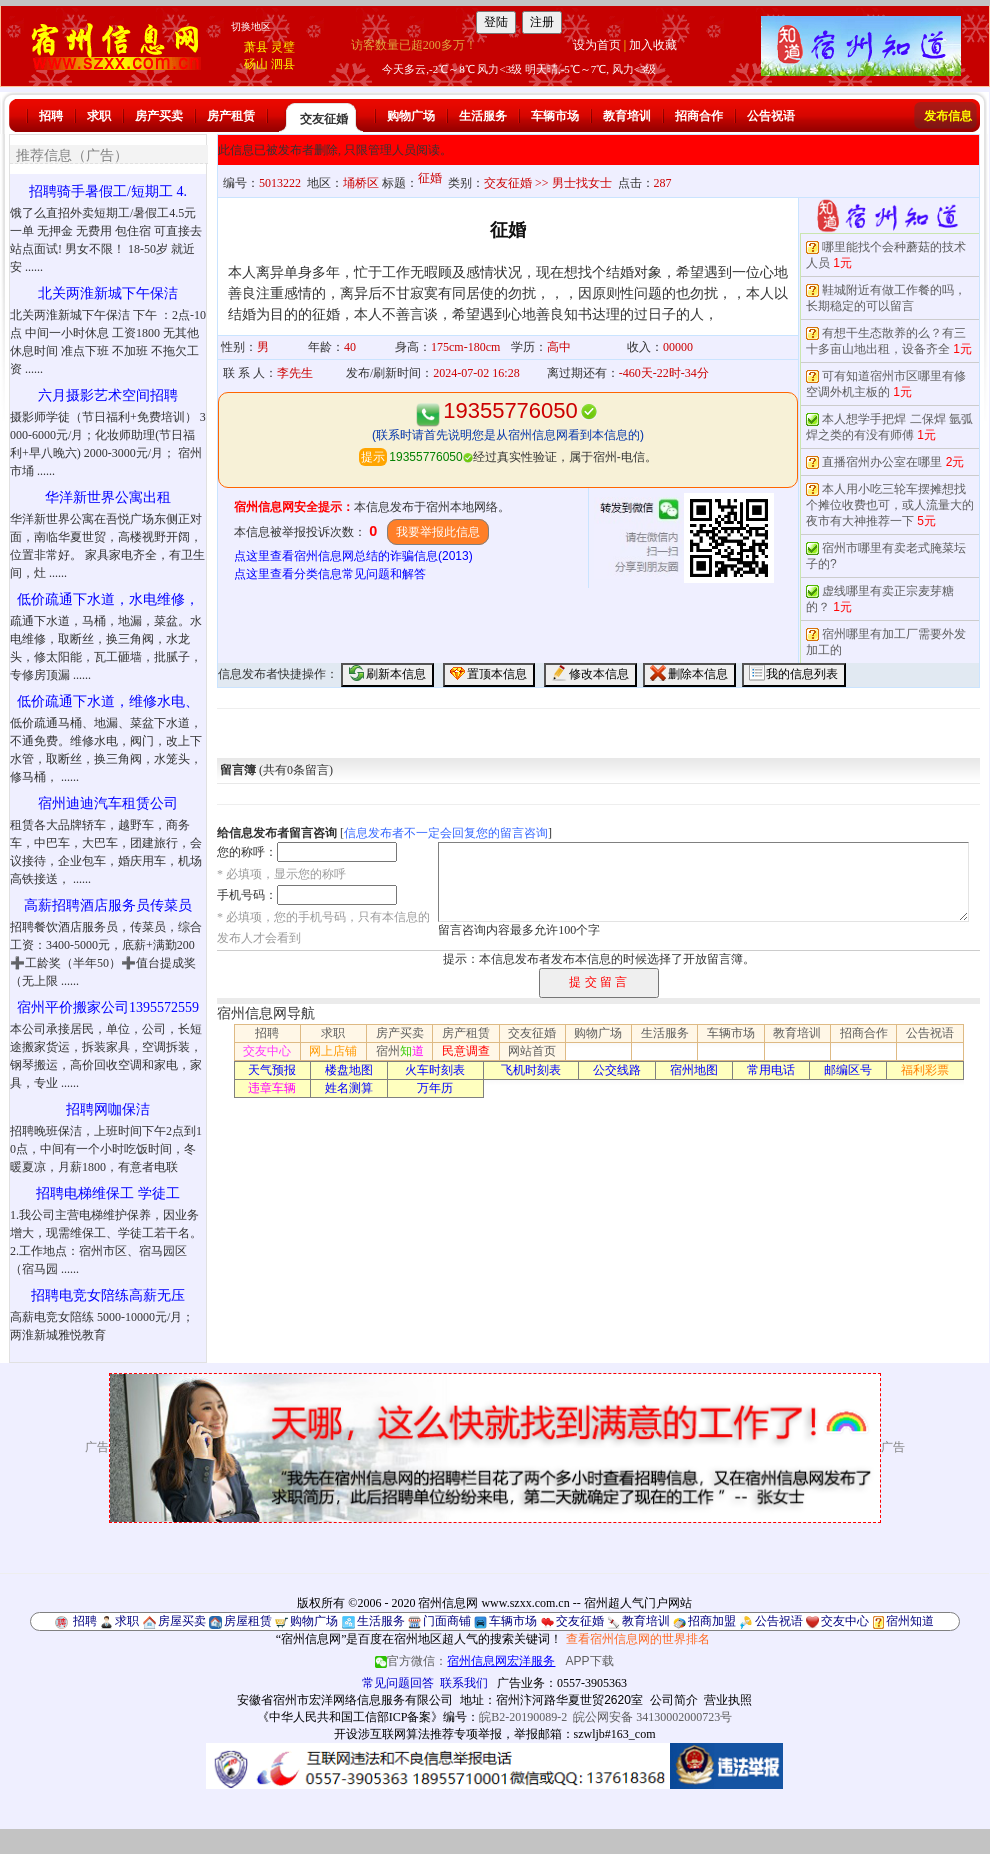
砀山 (256, 64)
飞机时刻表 (531, 1070)
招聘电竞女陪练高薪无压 (108, 1295)
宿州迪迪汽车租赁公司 (108, 803)
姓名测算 (349, 1088)
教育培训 (627, 116)
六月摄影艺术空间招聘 (108, 395)
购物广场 (411, 116)
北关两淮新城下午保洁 (108, 293)
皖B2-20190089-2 (523, 1717)
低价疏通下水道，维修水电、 (108, 701)
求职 (99, 116)
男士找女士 (582, 183)
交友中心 (267, 1051)
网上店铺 (333, 1051)
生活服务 (483, 116)
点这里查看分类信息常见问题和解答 (330, 574)
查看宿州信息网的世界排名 (638, 1639)
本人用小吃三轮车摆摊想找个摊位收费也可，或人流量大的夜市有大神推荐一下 (890, 505)
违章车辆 (272, 1088)
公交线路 (617, 1070)
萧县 (256, 47)
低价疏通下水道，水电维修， (108, 599)
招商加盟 (712, 1621)
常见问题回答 (398, 1683)
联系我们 (464, 1683)
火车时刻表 (435, 1070)
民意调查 (466, 1051)
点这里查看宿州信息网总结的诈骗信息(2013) (353, 556)
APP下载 (590, 1661)
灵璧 (283, 47)
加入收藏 (653, 45)
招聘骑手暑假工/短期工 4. (108, 191)
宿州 (400, 1051)
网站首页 (532, 1051)
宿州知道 (910, 1621)
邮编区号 (848, 1070)
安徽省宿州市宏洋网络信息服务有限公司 (345, 1700)
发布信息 (948, 116)
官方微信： (466, 1661)
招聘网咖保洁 (108, 1109)
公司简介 (674, 1700)
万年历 (435, 1088)
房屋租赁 (248, 1621)
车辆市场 (555, 116)
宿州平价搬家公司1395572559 (108, 1007)
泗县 (283, 64)
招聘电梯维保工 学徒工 (108, 1193)
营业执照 (728, 1700)
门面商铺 (447, 1621)
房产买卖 (159, 116)
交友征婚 (324, 119)
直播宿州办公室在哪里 (882, 462)
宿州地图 (694, 1070)
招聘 (51, 116)
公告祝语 (771, 116)
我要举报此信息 (438, 532)
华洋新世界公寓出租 (108, 497)
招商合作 (699, 116)
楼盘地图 (349, 1070)
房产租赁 (231, 116)
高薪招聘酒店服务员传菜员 (108, 905)
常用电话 (771, 1070)
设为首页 (597, 45)
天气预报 (272, 1070)
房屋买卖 (182, 1621)
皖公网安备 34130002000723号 (652, 1717)
